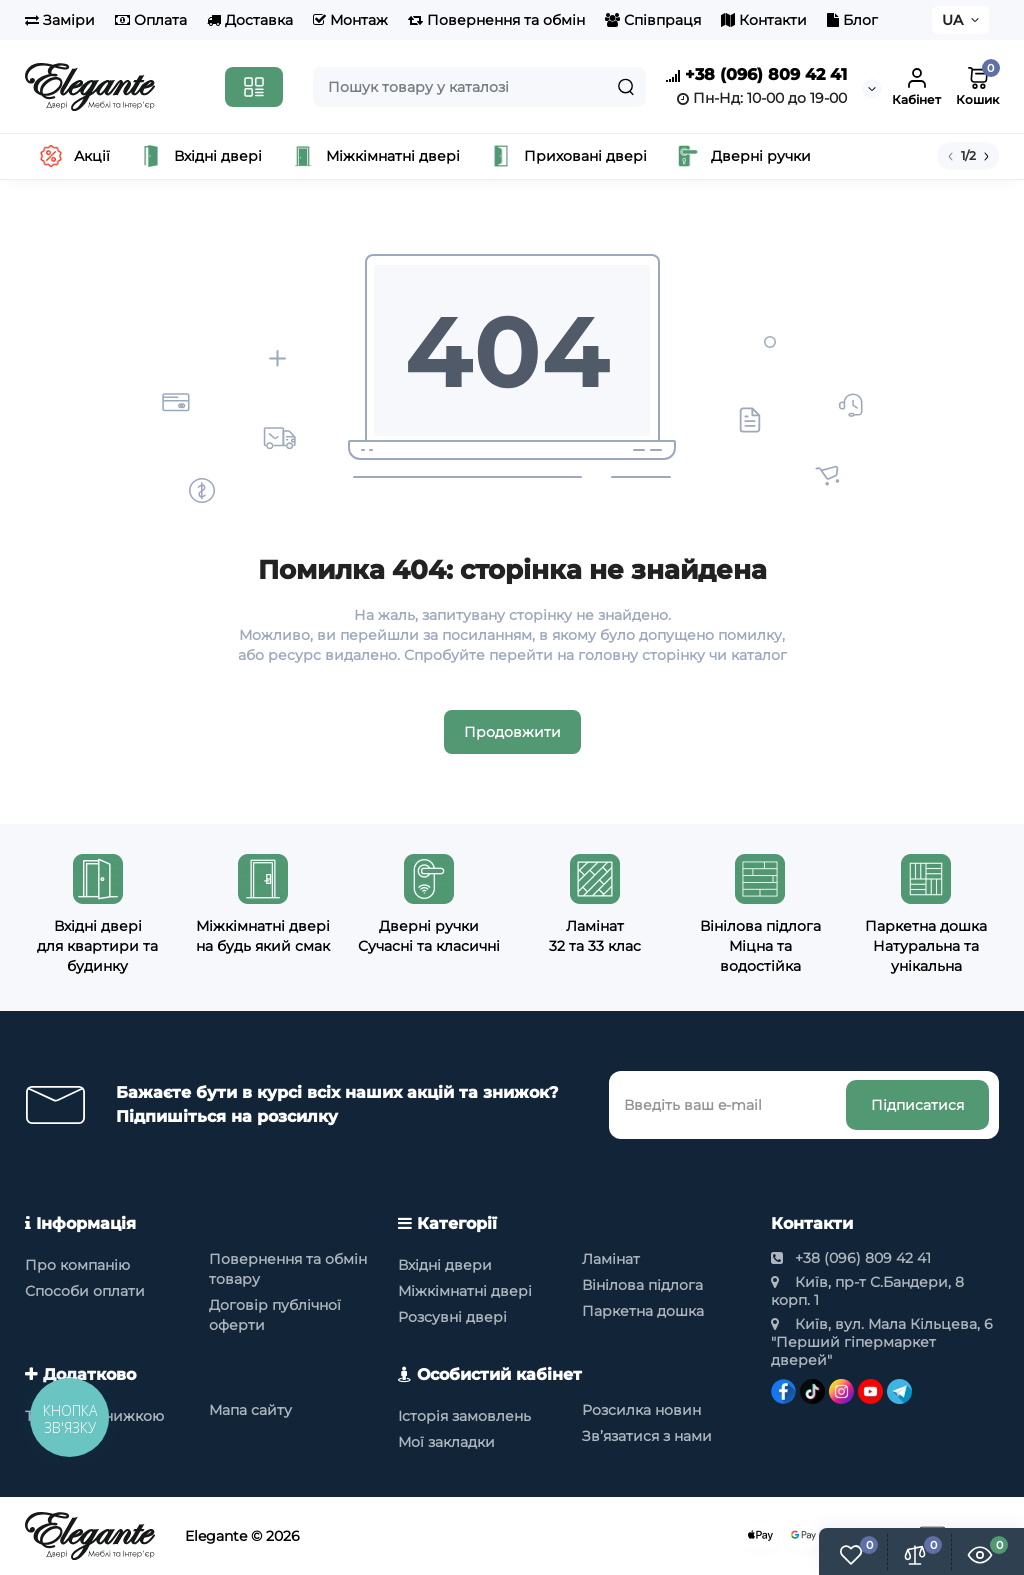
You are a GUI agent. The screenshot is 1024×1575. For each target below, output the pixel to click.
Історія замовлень (464, 1416)
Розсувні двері (452, 1317)
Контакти (764, 20)
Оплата (151, 20)
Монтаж (350, 20)
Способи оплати (85, 1291)
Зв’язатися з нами (647, 1436)
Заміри (60, 20)
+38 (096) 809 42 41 (756, 75)
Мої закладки (446, 1442)
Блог (852, 20)
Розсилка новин (641, 1410)
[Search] (626, 87)
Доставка (250, 20)
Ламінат (611, 1259)
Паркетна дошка (643, 1311)
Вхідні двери (445, 1265)
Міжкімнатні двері (465, 1291)
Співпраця (653, 20)
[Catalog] (254, 87)
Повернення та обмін (496, 20)
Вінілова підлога (642, 1285)
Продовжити (512, 732)
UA (952, 20)
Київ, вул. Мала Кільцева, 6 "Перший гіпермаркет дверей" (882, 1342)
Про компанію (77, 1265)
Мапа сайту (250, 1410)
